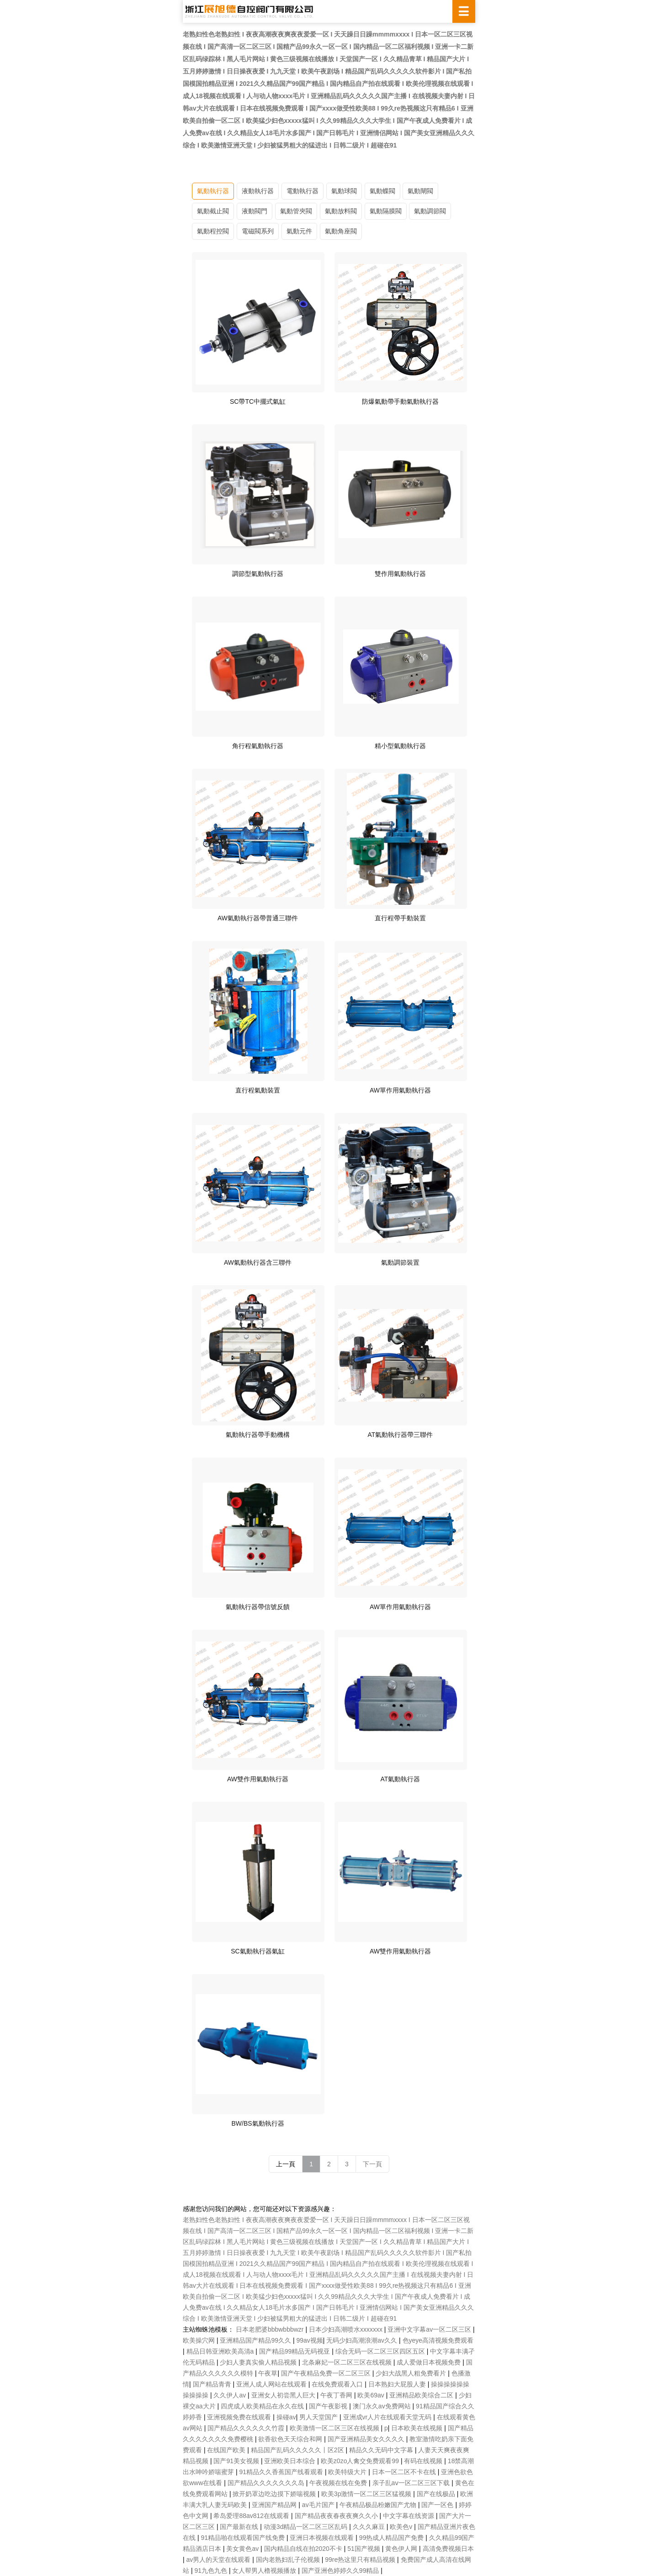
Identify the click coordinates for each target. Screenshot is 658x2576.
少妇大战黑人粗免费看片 (412, 2373)
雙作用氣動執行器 (400, 573)
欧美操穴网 (200, 2340)
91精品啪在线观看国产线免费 (243, 2537)
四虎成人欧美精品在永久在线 (263, 2406)
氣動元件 (299, 231)
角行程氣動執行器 (257, 746)
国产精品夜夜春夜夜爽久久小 (337, 2515)
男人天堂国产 (319, 2417)
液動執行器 (258, 191)
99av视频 (309, 2340)
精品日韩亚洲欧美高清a (221, 2351)
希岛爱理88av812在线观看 (252, 2515)
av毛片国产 (319, 2504)
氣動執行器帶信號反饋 (258, 1606)
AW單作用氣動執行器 (400, 1090)
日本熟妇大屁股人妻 (398, 2384)
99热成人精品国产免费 (392, 2537)
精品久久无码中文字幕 (382, 2450)
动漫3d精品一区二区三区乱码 (306, 2526)
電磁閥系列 (258, 231)
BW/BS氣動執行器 (257, 2123)
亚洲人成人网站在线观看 (272, 2384)
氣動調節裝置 (400, 1262)
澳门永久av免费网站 (383, 2406)
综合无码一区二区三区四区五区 (381, 2351)
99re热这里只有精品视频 (361, 2559)
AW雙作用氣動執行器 (257, 1779)
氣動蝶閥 (382, 191)
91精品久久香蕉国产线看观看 (281, 2472)
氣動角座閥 (341, 231)
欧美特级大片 (348, 2472)
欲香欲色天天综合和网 (291, 2439)
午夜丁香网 (337, 2395)
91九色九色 (211, 2570)
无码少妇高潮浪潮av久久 (362, 2340)
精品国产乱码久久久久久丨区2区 (298, 2450)
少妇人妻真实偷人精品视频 (259, 2362)
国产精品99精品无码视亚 (295, 2351)
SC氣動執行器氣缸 (257, 1951)
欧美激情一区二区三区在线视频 (335, 2428)
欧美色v (402, 2526)
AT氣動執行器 (400, 1779)
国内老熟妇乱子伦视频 (289, 2559)
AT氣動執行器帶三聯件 (400, 1434)
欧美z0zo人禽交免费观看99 (361, 2461)
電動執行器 (302, 191)
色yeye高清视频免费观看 (438, 2340)
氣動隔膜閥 (386, 211)
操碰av (286, 2417)
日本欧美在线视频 (417, 2428)
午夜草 (267, 2373)
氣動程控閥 (213, 231)
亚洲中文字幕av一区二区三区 (430, 2329)
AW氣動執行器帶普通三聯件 (258, 918)
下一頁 (372, 2164)
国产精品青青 (213, 2384)
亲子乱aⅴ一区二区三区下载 (412, 2482)
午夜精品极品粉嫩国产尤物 (379, 2504)
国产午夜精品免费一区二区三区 (326, 2373)
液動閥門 (254, 211)
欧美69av (371, 2395)
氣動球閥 (344, 191)
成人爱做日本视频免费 (429, 2362)
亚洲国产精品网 (275, 2504)
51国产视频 (364, 2548)
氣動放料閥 (341, 211)
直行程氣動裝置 (257, 1090)
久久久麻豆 (370, 2526)
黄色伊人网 (402, 2548)
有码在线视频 (424, 2461)
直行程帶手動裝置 (400, 918)
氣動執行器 (213, 191)
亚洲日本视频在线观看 (323, 2537)
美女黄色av (243, 2548)
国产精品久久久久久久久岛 (267, 2482)
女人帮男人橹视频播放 (265, 2570)
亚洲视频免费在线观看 (240, 2417)
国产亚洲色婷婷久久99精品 (341, 2570)
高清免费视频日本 (448, 2548)
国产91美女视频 (236, 2461)
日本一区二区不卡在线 (405, 2472)
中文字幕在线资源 (409, 2515)
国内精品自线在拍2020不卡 (304, 2548)
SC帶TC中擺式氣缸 (258, 401)
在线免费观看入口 (338, 2384)
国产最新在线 (240, 2526)
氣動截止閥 (213, 211)
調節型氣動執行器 (257, 573)
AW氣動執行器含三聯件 (258, 1262)
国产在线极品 (437, 2493)
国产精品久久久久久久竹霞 (246, 2428)
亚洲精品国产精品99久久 (256, 2340)
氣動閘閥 (420, 191)
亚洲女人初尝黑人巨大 (284, 2395)
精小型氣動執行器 (400, 746)
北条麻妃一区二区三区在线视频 (347, 2362)
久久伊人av (230, 2395)
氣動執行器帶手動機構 (258, 1434)
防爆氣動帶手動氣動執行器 (400, 401)
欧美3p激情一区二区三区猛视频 (367, 2493)
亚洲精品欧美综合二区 (422, 2395)
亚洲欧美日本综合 (290, 2461)
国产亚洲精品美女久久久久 (367, 2439)
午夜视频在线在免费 (339, 2482)
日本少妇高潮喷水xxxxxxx (346, 2329)
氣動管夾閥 (296, 211)
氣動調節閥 (430, 211)
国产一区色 (438, 2504)
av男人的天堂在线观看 (219, 2559)
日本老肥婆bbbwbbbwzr (271, 2329)
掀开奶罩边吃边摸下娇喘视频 (275, 2493)
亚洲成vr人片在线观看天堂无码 (388, 2417)
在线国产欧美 (227, 2450)
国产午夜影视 (329, 2406)
